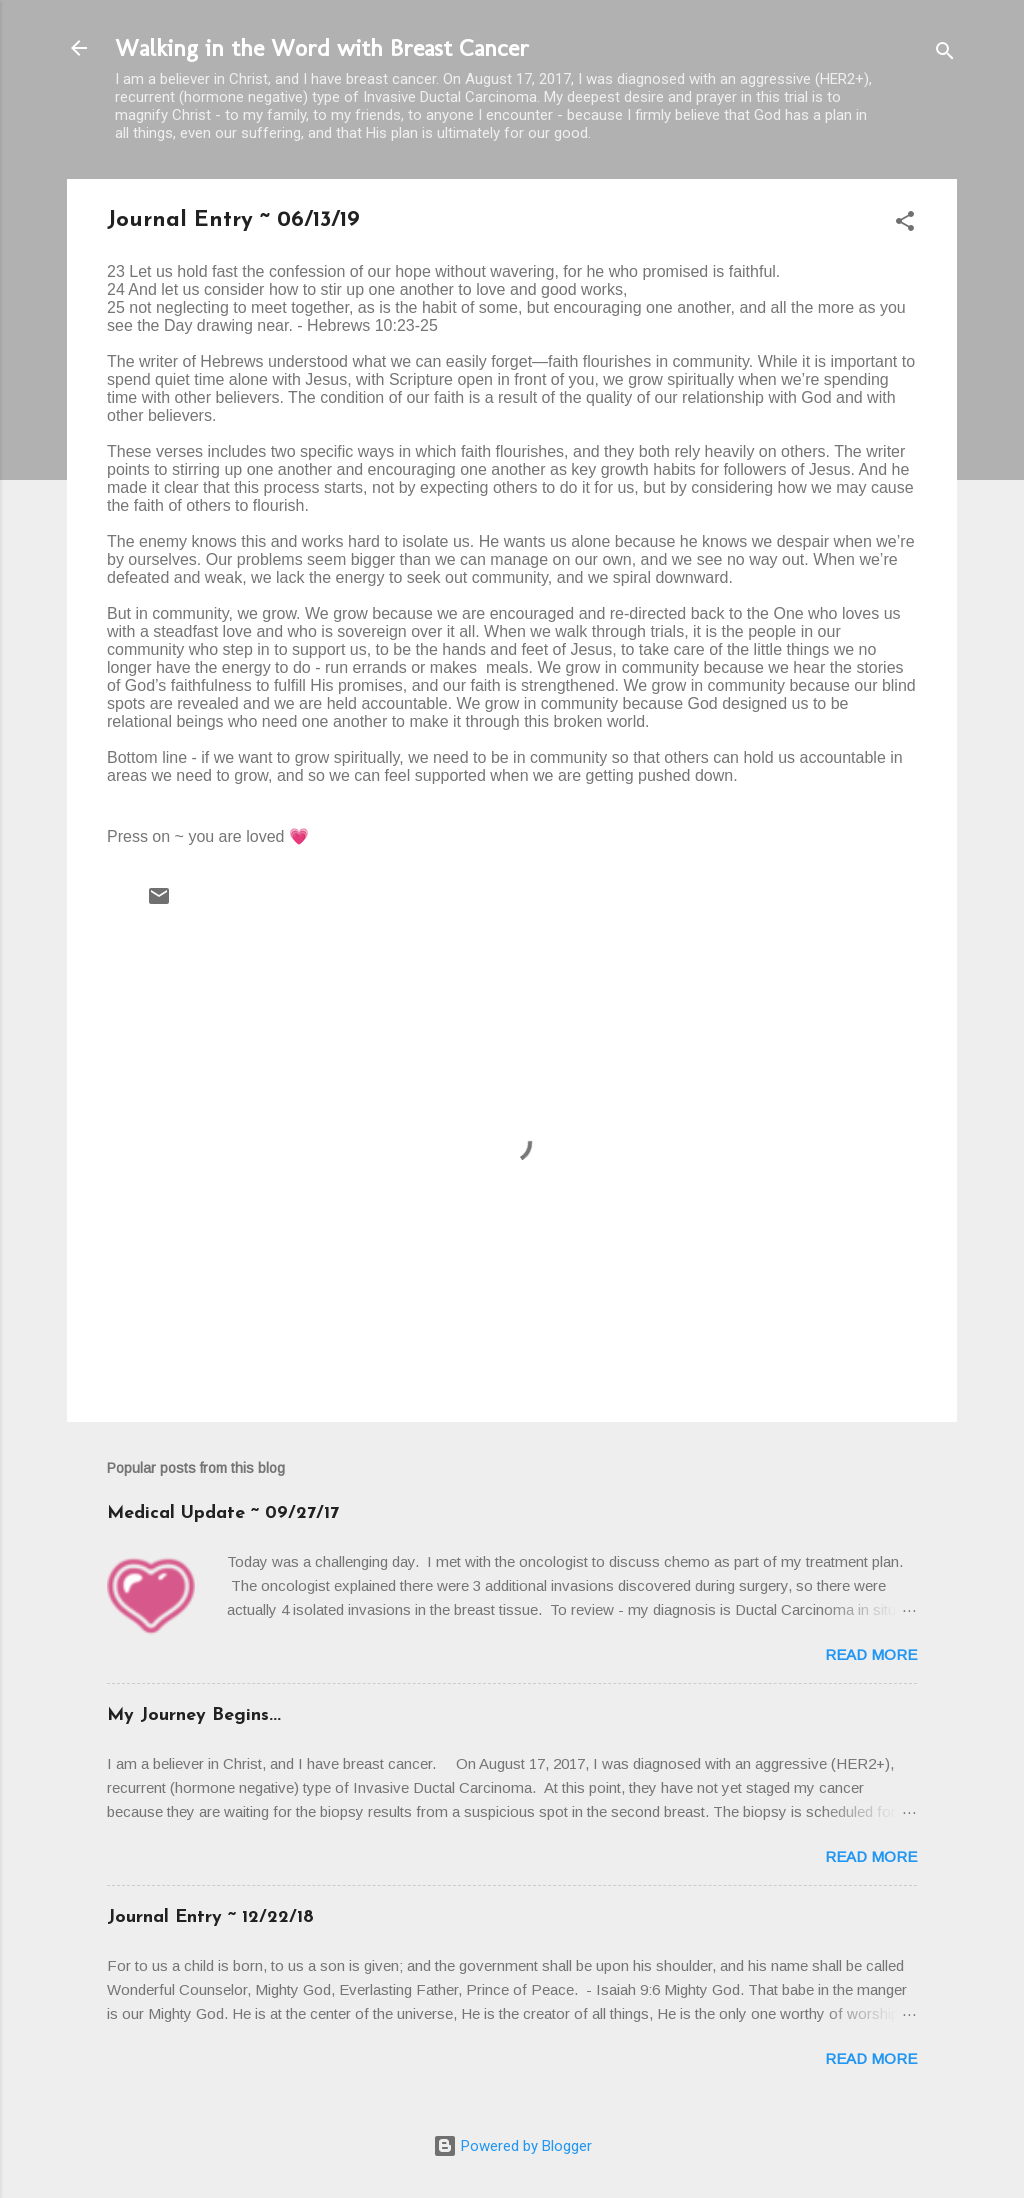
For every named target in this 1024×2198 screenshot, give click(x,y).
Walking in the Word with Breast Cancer (322, 47)
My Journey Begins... (194, 1715)
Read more (871, 1654)
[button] (905, 224)
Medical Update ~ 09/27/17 (223, 1513)
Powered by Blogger (512, 2146)
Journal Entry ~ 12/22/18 (210, 1917)
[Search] (945, 54)
